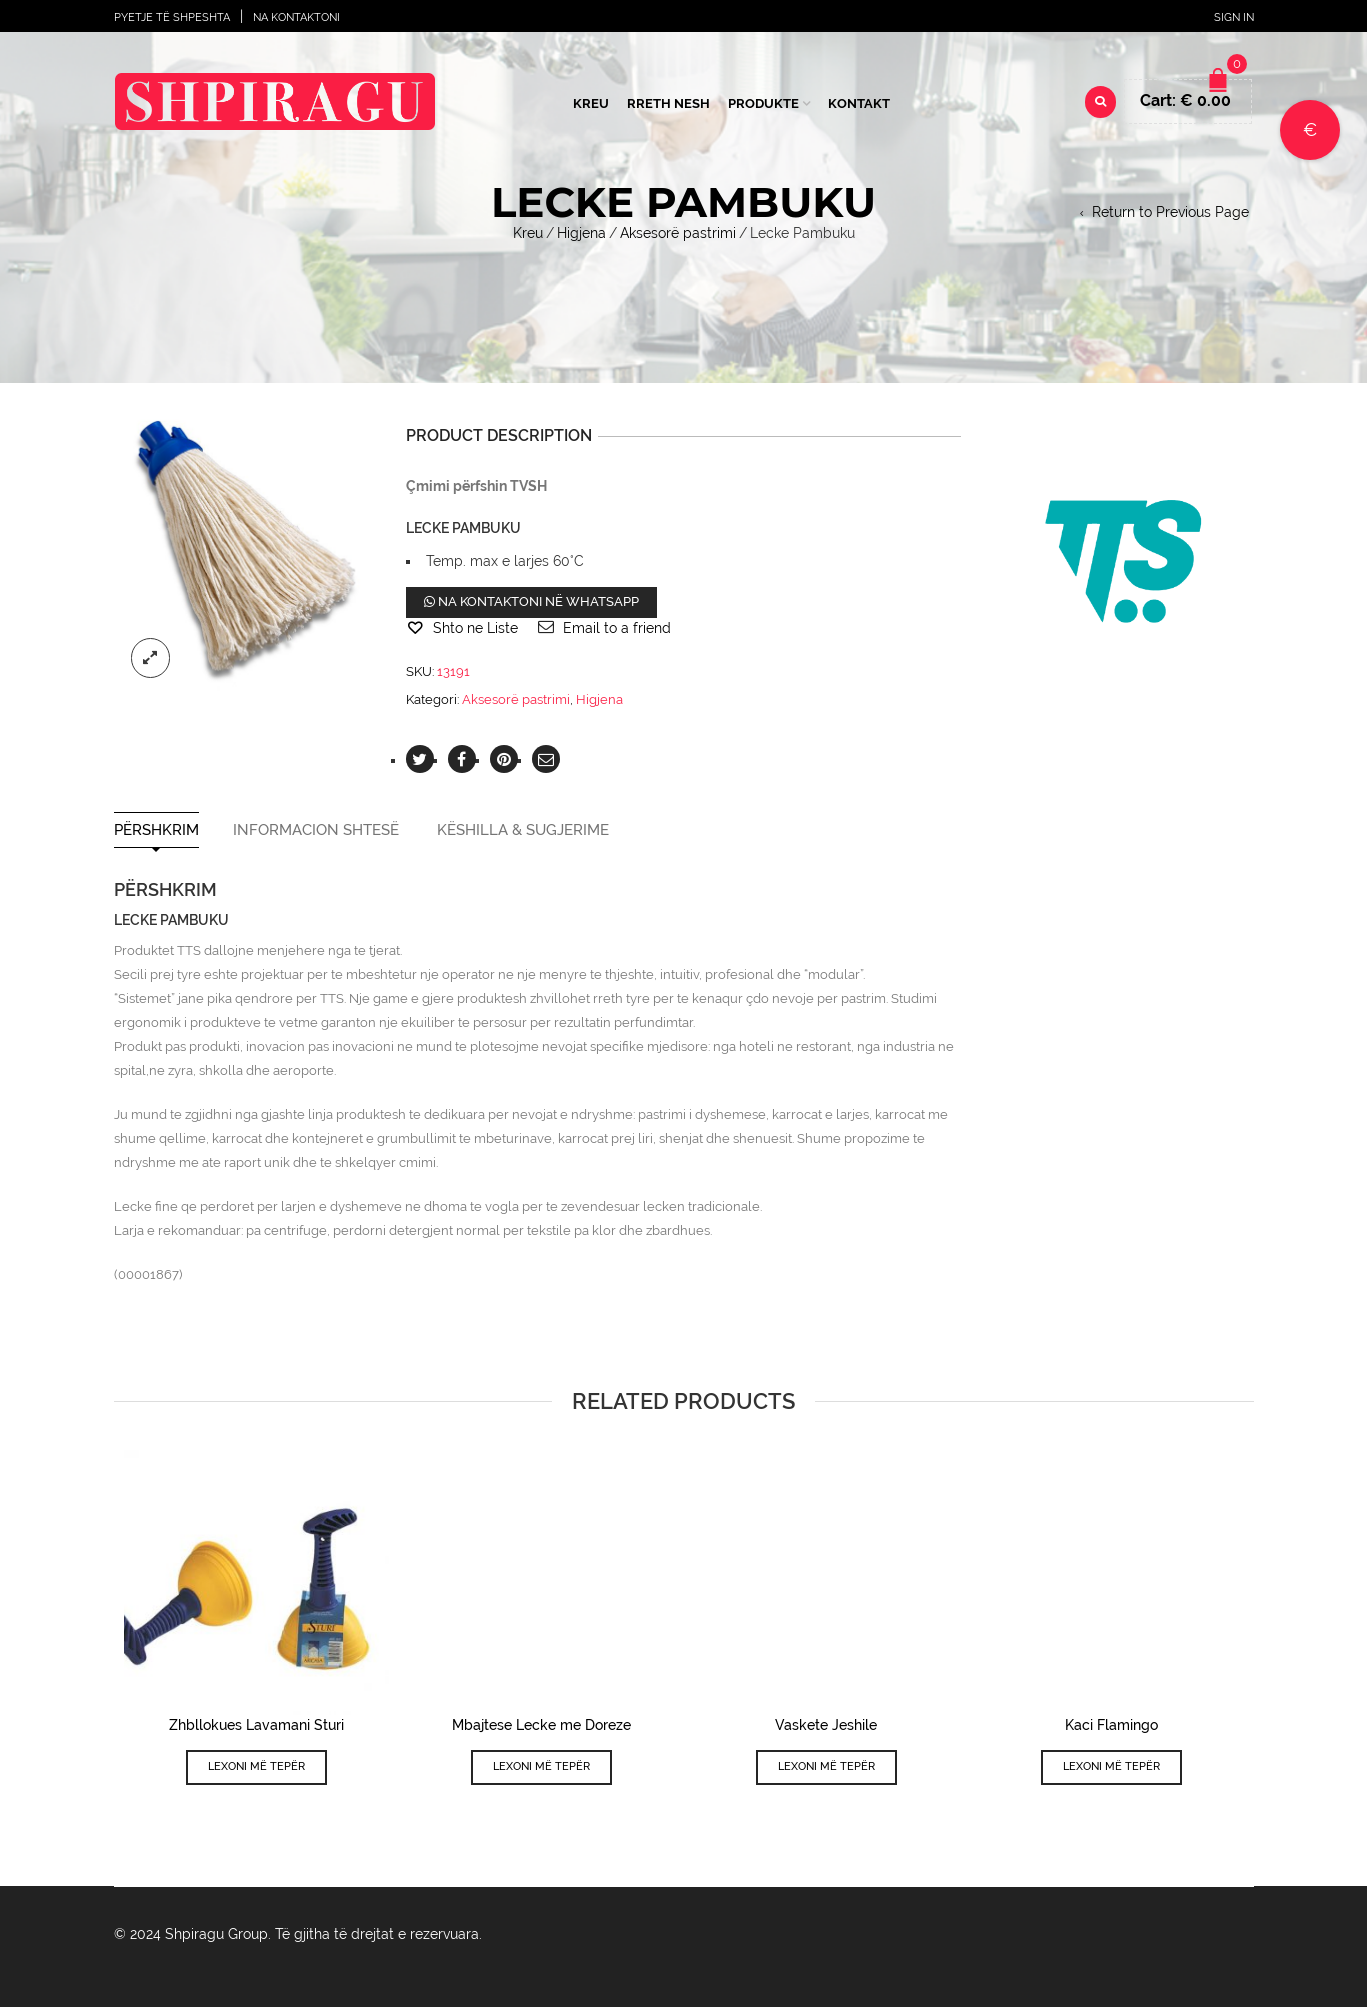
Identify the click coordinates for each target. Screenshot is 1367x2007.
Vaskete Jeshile (826, 1725)
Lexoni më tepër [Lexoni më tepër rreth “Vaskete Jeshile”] (826, 1766)
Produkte (763, 103)
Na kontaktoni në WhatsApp (531, 601)
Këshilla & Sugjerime (523, 830)
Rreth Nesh (668, 103)
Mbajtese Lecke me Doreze (541, 1725)
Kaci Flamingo (1111, 1725)
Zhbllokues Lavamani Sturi (256, 1725)
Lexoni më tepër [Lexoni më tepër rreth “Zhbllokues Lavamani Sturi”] (256, 1766)
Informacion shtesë (316, 830)
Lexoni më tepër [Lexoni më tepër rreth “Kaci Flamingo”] (1111, 1766)
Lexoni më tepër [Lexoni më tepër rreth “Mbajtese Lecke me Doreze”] (541, 1766)
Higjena (581, 233)
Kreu (591, 103)
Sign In (1234, 17)
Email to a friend (617, 628)
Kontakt (859, 103)
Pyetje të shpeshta (172, 17)
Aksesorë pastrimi (678, 233)
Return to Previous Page (1170, 212)
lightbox (151, 658)
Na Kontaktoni (296, 17)
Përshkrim (156, 830)
